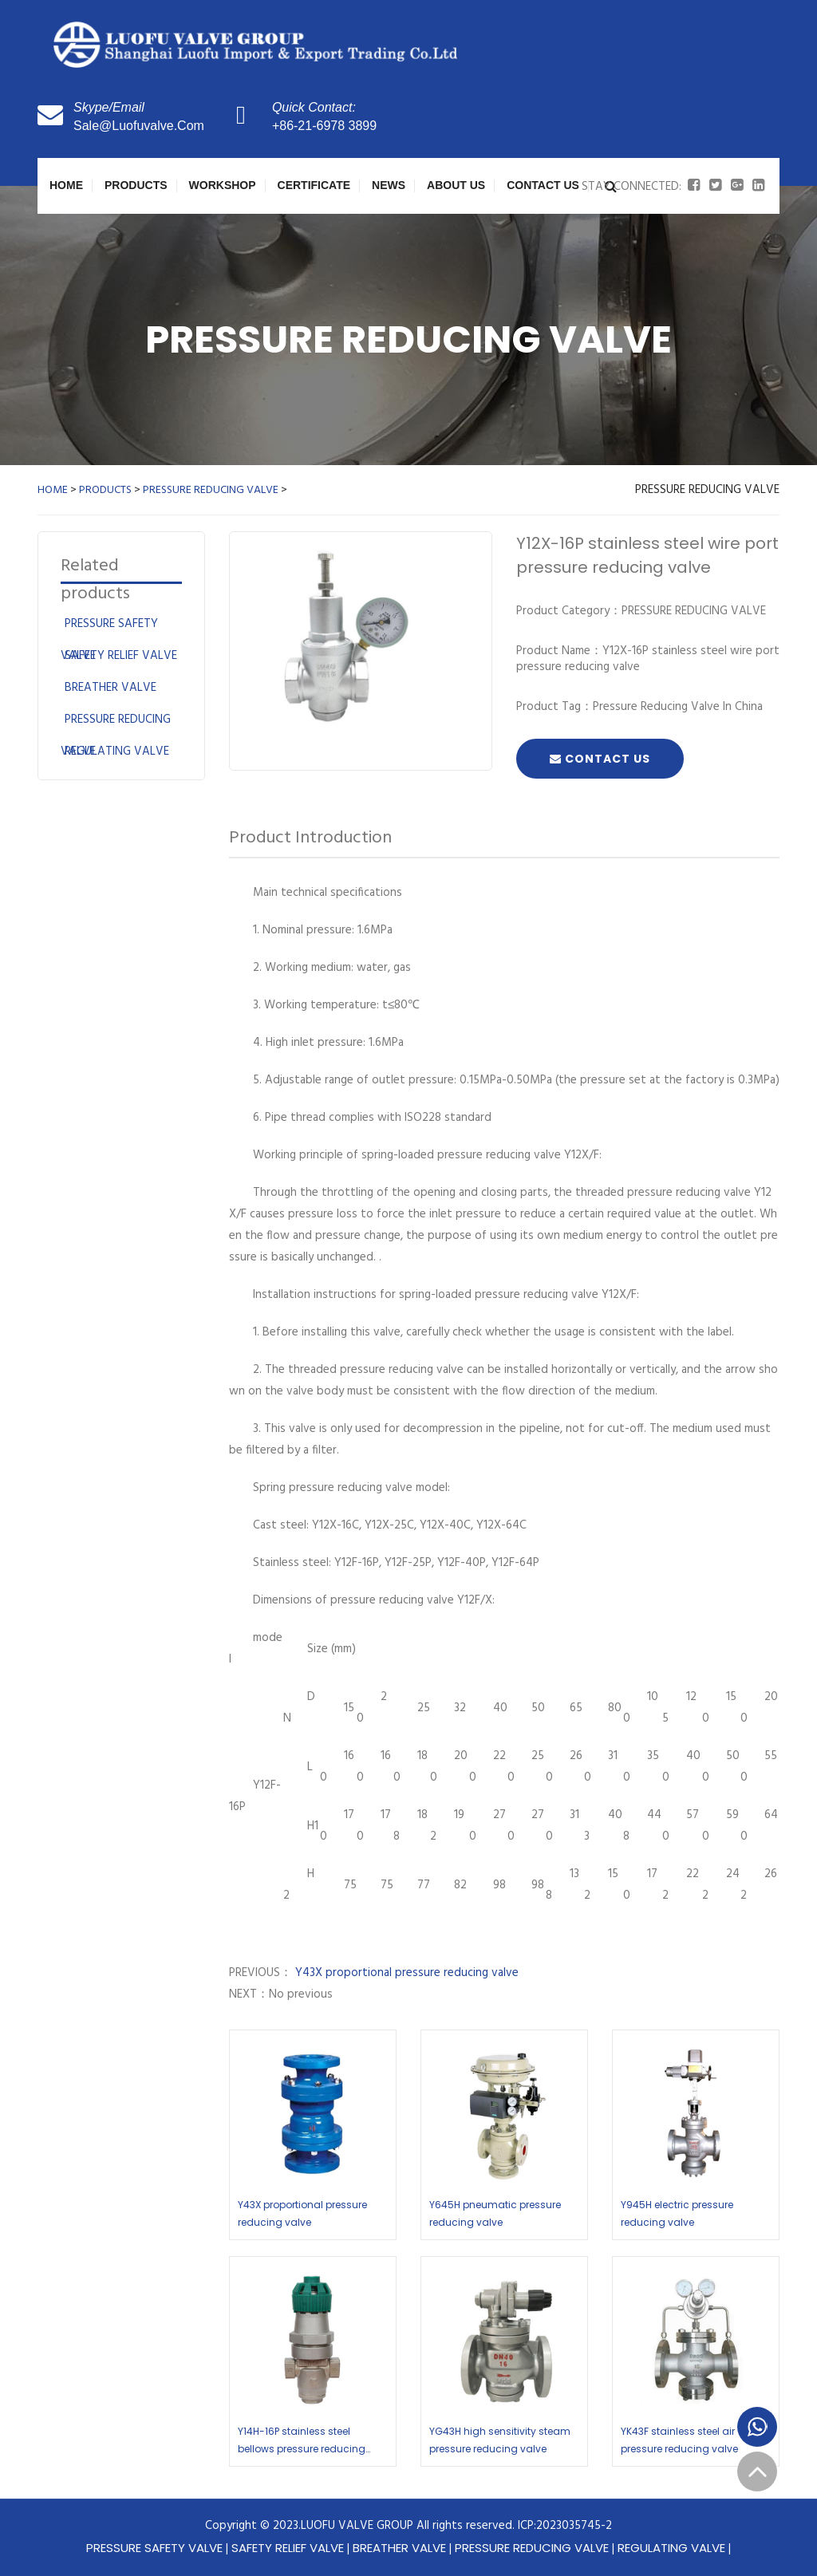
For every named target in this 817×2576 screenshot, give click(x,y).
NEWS (388, 185)
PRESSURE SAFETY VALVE (154, 2547)
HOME (52, 490)
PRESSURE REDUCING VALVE (210, 490)
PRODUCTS (136, 185)
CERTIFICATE (314, 185)
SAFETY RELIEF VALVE (121, 655)
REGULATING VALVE (117, 751)
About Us (456, 185)
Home (66, 185)
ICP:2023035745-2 (565, 2525)
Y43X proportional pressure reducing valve (405, 1972)
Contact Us (543, 185)
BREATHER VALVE (110, 687)
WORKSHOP (222, 185)
